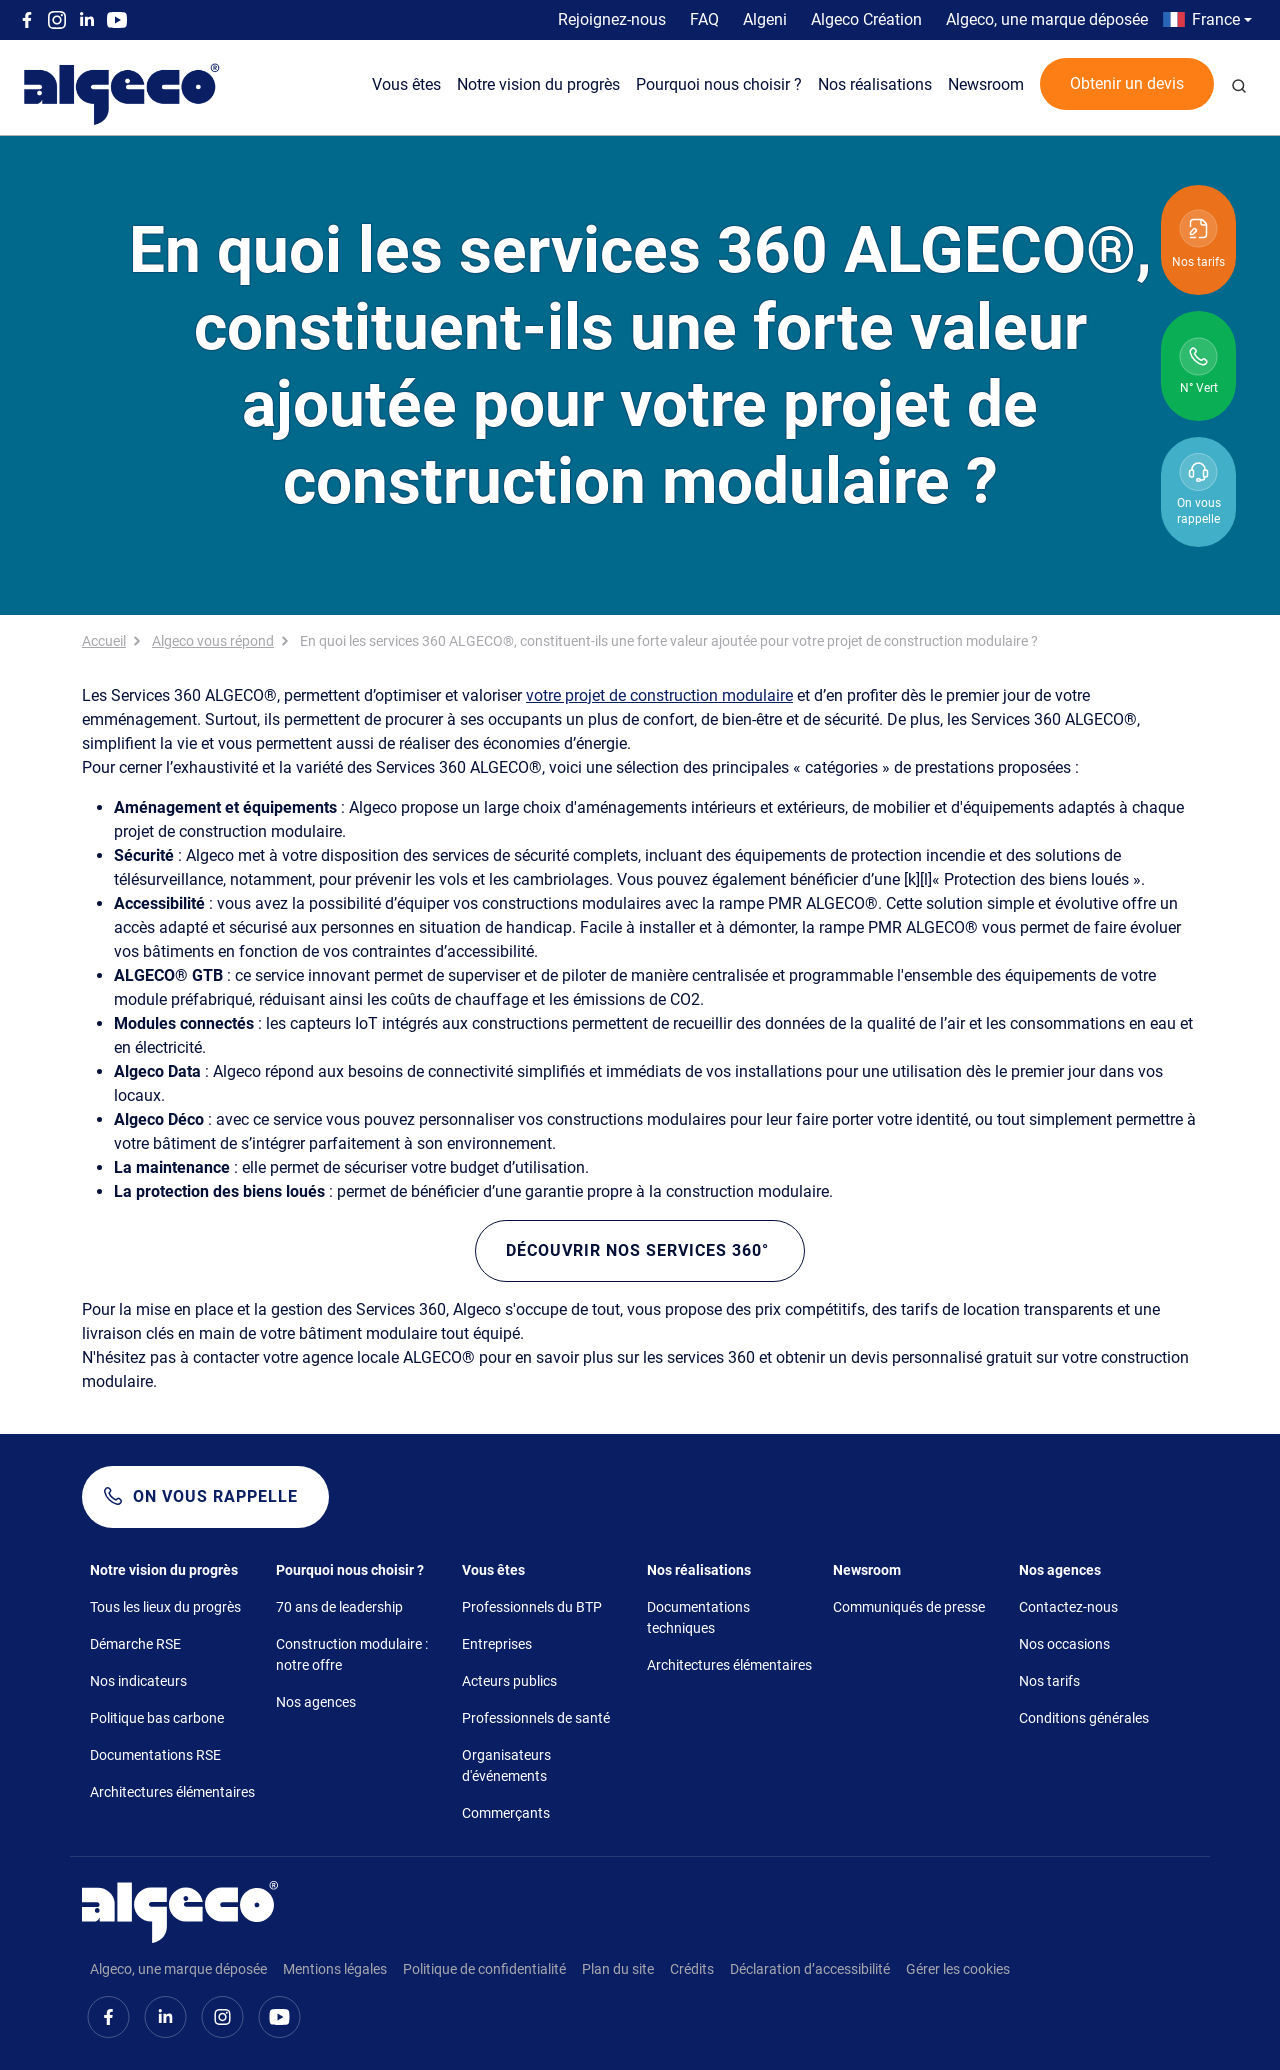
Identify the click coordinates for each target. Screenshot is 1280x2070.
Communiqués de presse (909, 1607)
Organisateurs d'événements (506, 1765)
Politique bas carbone (157, 1718)
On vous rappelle (215, 1496)
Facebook (27, 20)
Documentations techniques (698, 1617)
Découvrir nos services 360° (640, 1250)
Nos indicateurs (138, 1681)
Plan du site (618, 1969)
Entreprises (497, 1644)
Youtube (117, 20)
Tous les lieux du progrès (165, 1607)
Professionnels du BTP (532, 1607)
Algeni (765, 19)
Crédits (692, 1969)
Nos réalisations (875, 84)
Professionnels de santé (536, 1718)
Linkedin (87, 20)
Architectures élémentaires (172, 1792)
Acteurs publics (509, 1681)
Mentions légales (335, 1969)
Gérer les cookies (958, 1969)
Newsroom (986, 84)
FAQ (704, 19)
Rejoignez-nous (612, 19)
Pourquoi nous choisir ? (719, 84)
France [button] (1216, 19)
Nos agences (316, 1702)
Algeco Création (866, 19)
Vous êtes (406, 84)
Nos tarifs (1049, 1681)
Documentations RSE (155, 1755)
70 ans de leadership (339, 1607)
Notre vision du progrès (538, 84)
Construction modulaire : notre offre (352, 1654)
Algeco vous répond (213, 641)
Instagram (57, 20)
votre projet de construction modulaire (659, 695)
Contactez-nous (1068, 1607)
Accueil (104, 641)
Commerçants (506, 1813)
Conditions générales (1084, 1718)
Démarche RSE (135, 1644)
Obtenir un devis (1127, 83)
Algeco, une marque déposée (1047, 19)
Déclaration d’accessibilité (810, 1969)
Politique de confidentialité (484, 1969)
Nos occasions (1064, 1644)
